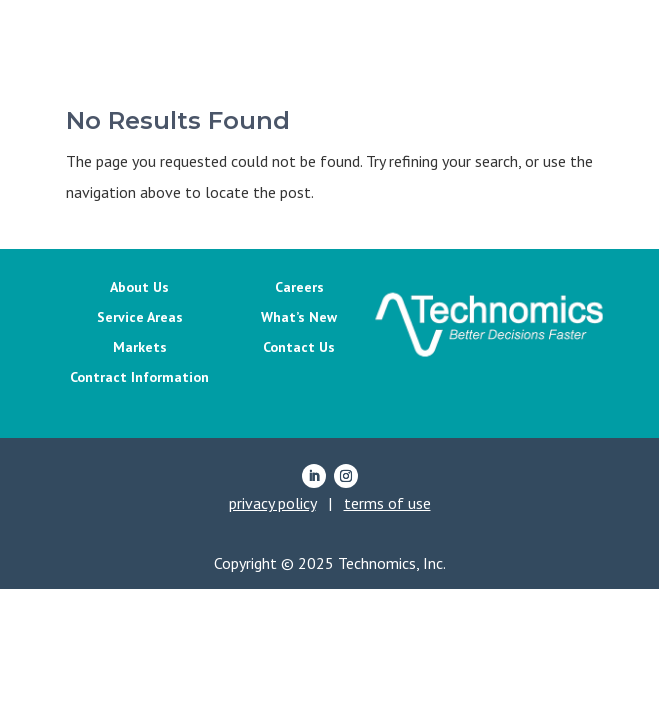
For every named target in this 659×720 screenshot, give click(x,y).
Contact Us (299, 348)
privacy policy (272, 503)
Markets (140, 348)
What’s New (299, 318)
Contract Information (139, 378)
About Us (139, 288)
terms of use (387, 503)
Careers (299, 288)
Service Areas (140, 318)
